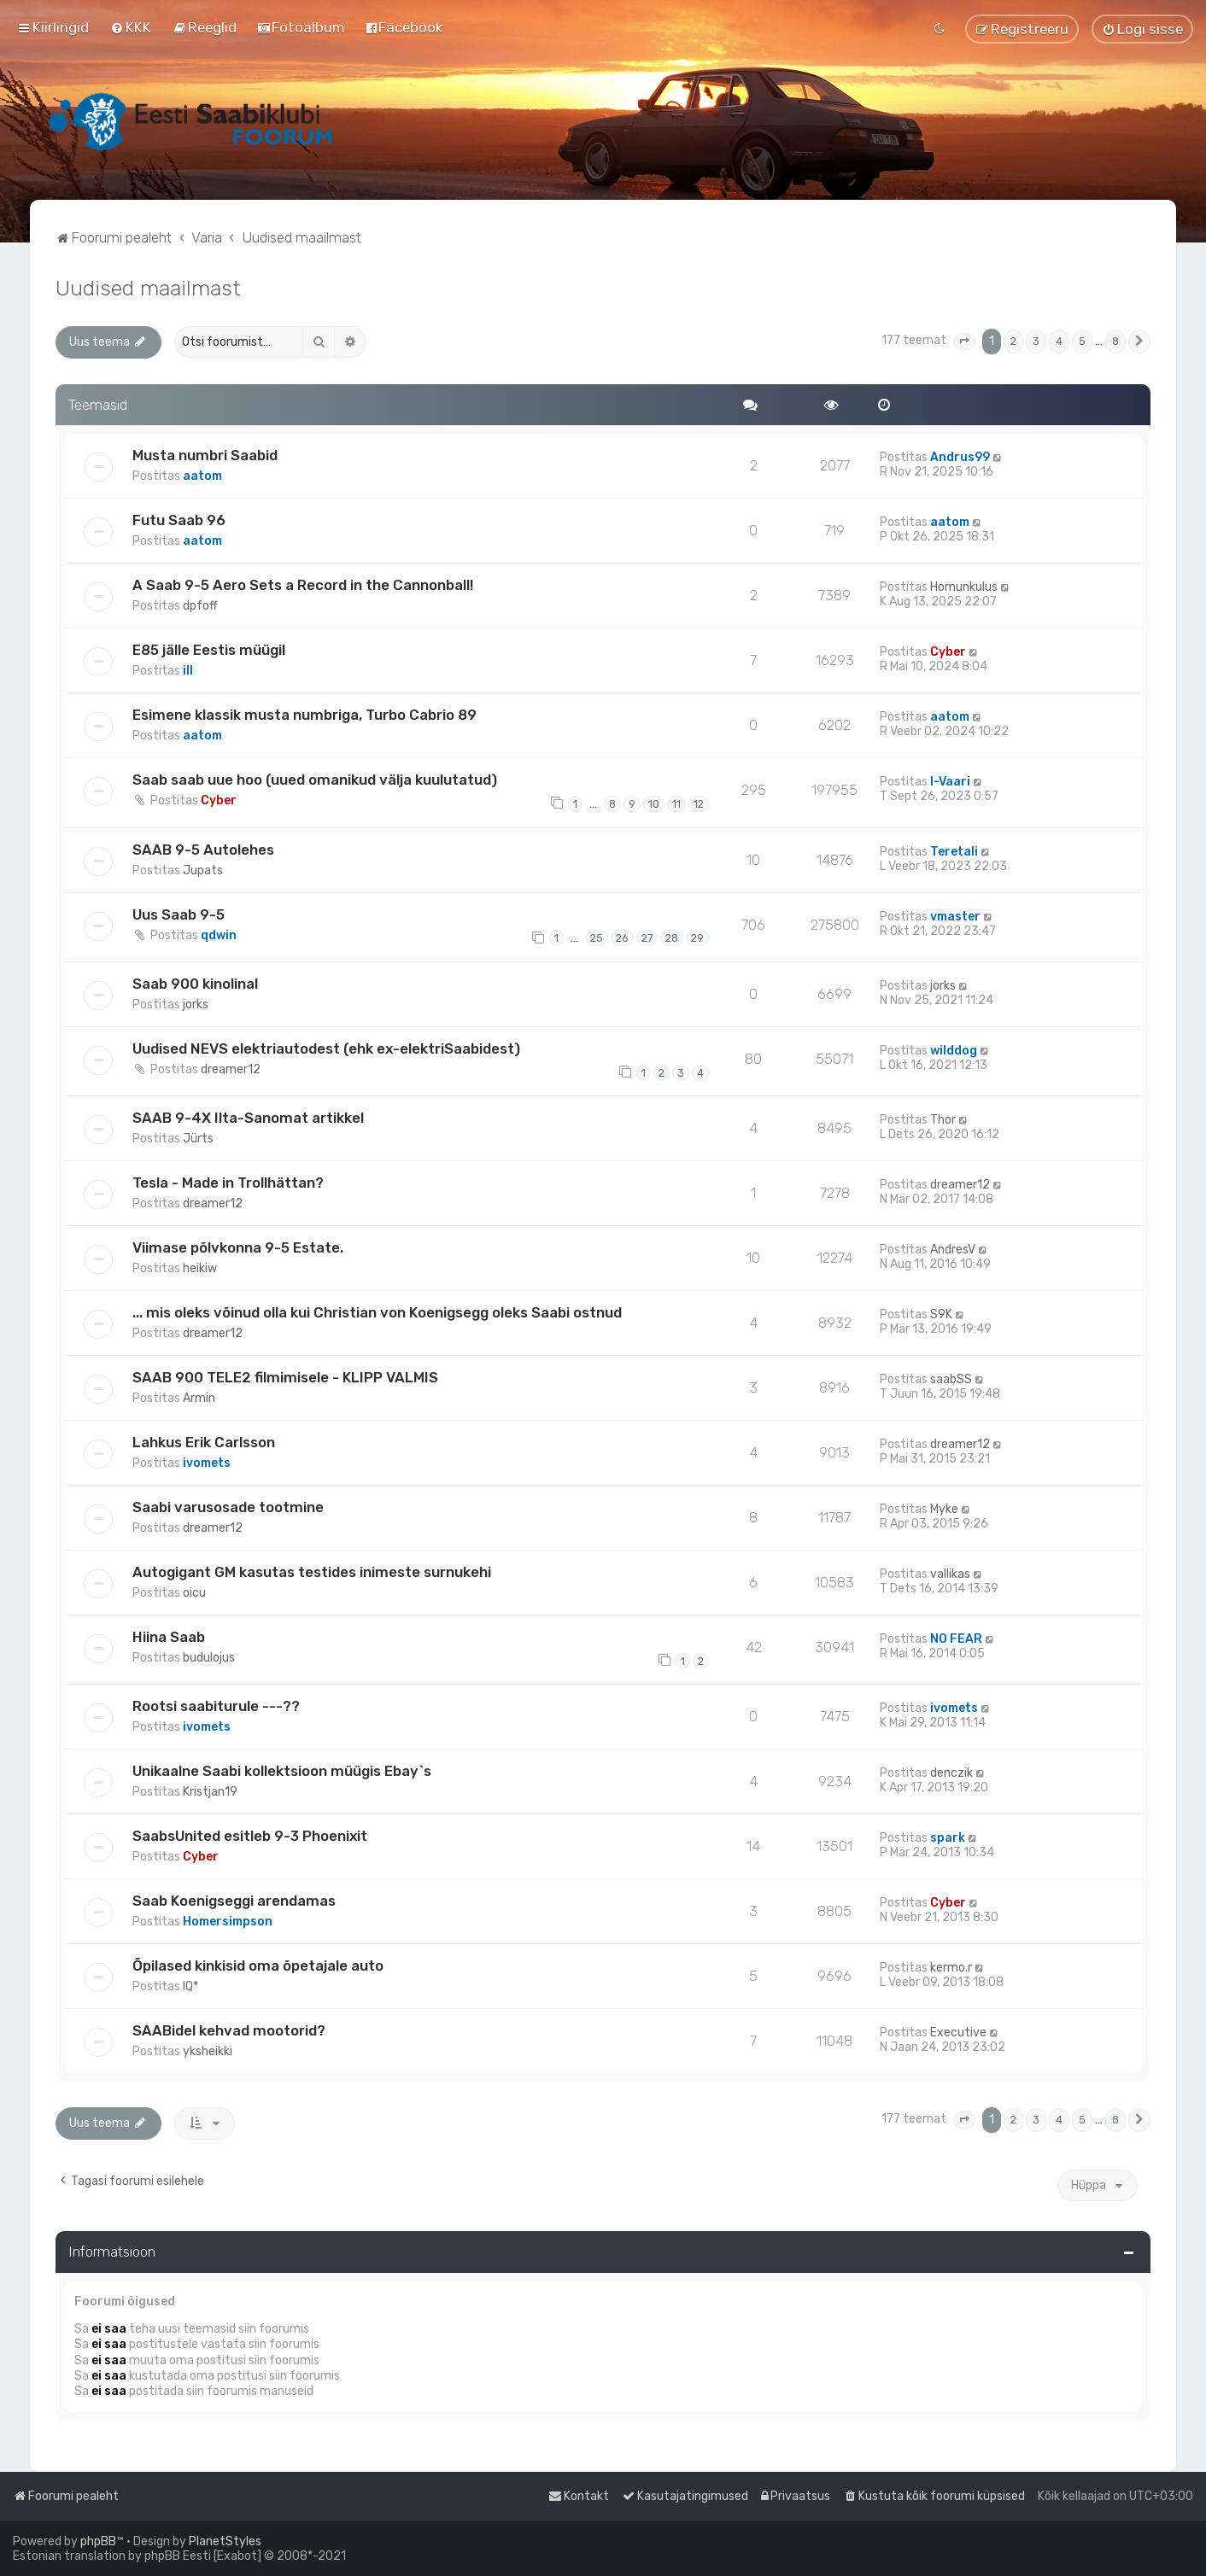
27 (647, 938)
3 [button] (1036, 341)
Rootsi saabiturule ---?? (216, 1705)
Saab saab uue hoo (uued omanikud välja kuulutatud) (314, 779)
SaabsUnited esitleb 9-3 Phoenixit (249, 1835)
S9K (941, 1314)
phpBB (98, 2541)
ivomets (207, 1463)
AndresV (952, 1249)
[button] (964, 341)
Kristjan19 (210, 1792)
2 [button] (1013, 341)
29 (697, 938)
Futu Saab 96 (178, 520)
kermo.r (951, 1967)
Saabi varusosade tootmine (228, 1507)
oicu (194, 1593)
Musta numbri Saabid (205, 455)
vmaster (955, 916)
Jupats (203, 870)
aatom (202, 476)
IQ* (190, 1986)
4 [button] (1059, 341)
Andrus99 (960, 457)
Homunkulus (964, 587)
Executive (958, 2032)
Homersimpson (227, 1921)
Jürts (198, 1138)
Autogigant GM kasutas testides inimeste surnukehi (311, 1571)
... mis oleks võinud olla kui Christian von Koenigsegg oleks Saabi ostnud (377, 1312)
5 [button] (1082, 341)
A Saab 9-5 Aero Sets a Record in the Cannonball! (302, 584)
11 (676, 803)
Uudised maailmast (148, 288)
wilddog (953, 1050)
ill (188, 670)
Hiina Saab (168, 1636)
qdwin (219, 935)
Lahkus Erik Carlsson (203, 1442)
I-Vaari (950, 781)
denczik (951, 1773)
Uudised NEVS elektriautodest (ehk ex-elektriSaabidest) (326, 1048)
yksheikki (207, 2051)
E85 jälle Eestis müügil (208, 649)
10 (653, 803)
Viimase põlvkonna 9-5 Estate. (237, 1247)
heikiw (200, 1268)
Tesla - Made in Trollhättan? (228, 1182)
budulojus (209, 1657)
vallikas (950, 1574)
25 (596, 938)
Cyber (948, 652)
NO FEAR (956, 1639)
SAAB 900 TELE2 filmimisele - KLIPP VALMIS (285, 1377)
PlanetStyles (225, 2541)
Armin (199, 1398)
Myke (944, 1509)
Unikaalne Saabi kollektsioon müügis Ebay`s (281, 1770)
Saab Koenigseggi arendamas (234, 1900)
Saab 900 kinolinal (195, 983)
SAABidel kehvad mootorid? (228, 2030)
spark (947, 1838)
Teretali (954, 851)
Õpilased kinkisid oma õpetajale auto (257, 1965)
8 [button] (1115, 341)
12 (699, 803)
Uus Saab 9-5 (178, 914)
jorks (195, 1004)
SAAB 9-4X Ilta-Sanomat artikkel (248, 1117)
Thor (943, 1120)
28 (671, 938)
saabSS (951, 1379)
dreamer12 (231, 1069)
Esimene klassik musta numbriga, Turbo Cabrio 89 (304, 714)
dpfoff (200, 606)
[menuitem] (130, 27)
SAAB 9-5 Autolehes (203, 849)
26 (622, 938)
